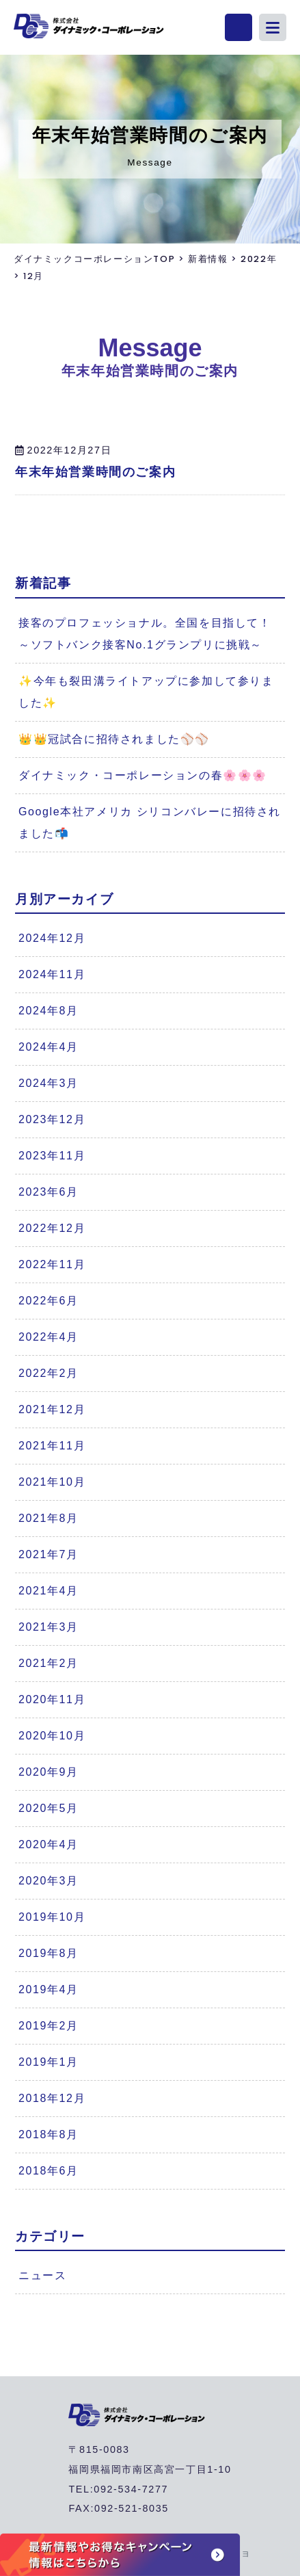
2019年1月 (48, 2062)
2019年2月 (48, 2026)
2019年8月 (48, 1953)
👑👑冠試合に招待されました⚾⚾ (114, 739)
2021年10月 (51, 1482)
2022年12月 (51, 1228)
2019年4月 (48, 1989)
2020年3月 (48, 1881)
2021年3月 (48, 1627)
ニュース (42, 2275)
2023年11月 (51, 1155)
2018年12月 (51, 2098)
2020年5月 (48, 1808)
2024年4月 (48, 1047)
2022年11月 (51, 1264)
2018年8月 (48, 2134)
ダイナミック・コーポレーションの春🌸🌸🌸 (142, 775)
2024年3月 (48, 1083)
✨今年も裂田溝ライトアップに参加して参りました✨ (146, 692)
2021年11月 (51, 1445)
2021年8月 (48, 1518)
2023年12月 (51, 1119)
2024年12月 (51, 938)
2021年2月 (48, 1663)
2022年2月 (48, 1373)
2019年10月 (51, 1917)
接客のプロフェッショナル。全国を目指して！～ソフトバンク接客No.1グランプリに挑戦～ (144, 633)
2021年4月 (48, 1590)
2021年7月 (48, 1554)
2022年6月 (48, 1300)
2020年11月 (51, 1699)
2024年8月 (48, 1010)
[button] (272, 27)
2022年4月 (48, 1337)
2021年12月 (51, 1409)
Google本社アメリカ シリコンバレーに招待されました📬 (149, 822)
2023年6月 (48, 1192)
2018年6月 (48, 2171)
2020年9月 (48, 1772)
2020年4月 (48, 1844)
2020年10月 (51, 1736)
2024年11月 (51, 974)
